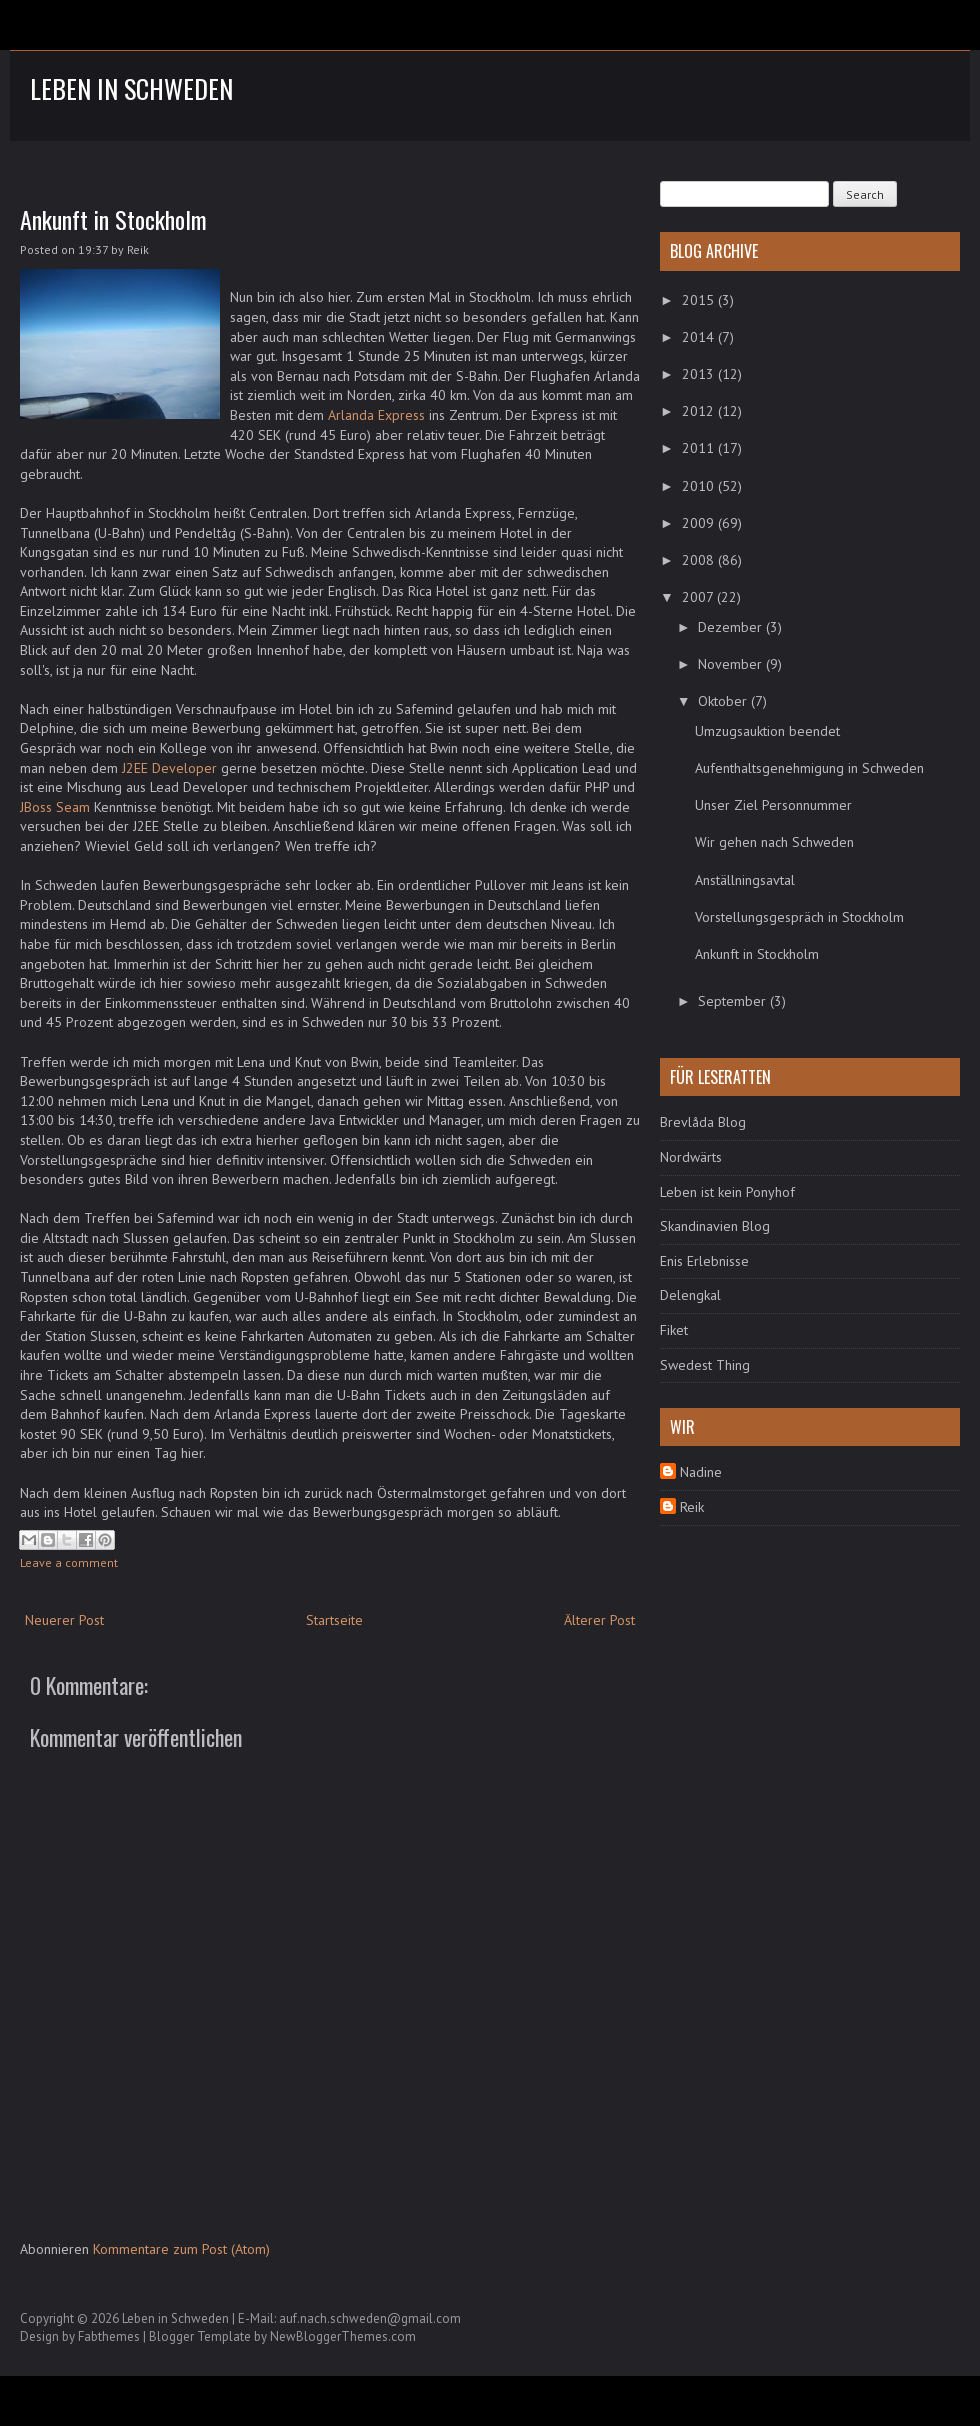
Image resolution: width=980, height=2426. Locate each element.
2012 (700, 411)
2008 (700, 560)
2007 (699, 597)
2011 (700, 448)
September (734, 1001)
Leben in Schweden (131, 88)
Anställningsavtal (745, 880)
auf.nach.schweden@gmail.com (370, 2318)
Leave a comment (69, 1562)
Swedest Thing (705, 1365)
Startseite (334, 1620)
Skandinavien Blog (715, 1226)
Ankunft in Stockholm (113, 219)
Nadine (701, 1472)
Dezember (732, 627)
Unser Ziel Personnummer (773, 805)
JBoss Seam (55, 807)
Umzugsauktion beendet (767, 731)
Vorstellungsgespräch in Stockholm (799, 917)
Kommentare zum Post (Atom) (181, 2249)
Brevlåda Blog (703, 1122)
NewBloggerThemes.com (343, 2336)
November (732, 664)
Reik (692, 1507)
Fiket (674, 1330)
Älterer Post (599, 1620)
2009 (700, 523)
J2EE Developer (169, 768)
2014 (700, 337)
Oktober (724, 701)
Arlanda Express (376, 415)
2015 (700, 300)
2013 (700, 374)
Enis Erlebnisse (704, 1261)
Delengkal (690, 1295)
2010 (700, 486)
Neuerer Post (64, 1620)
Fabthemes (109, 2336)
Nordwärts (691, 1157)
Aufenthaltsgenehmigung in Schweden (809, 768)
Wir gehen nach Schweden (774, 842)
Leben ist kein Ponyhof (727, 1192)
